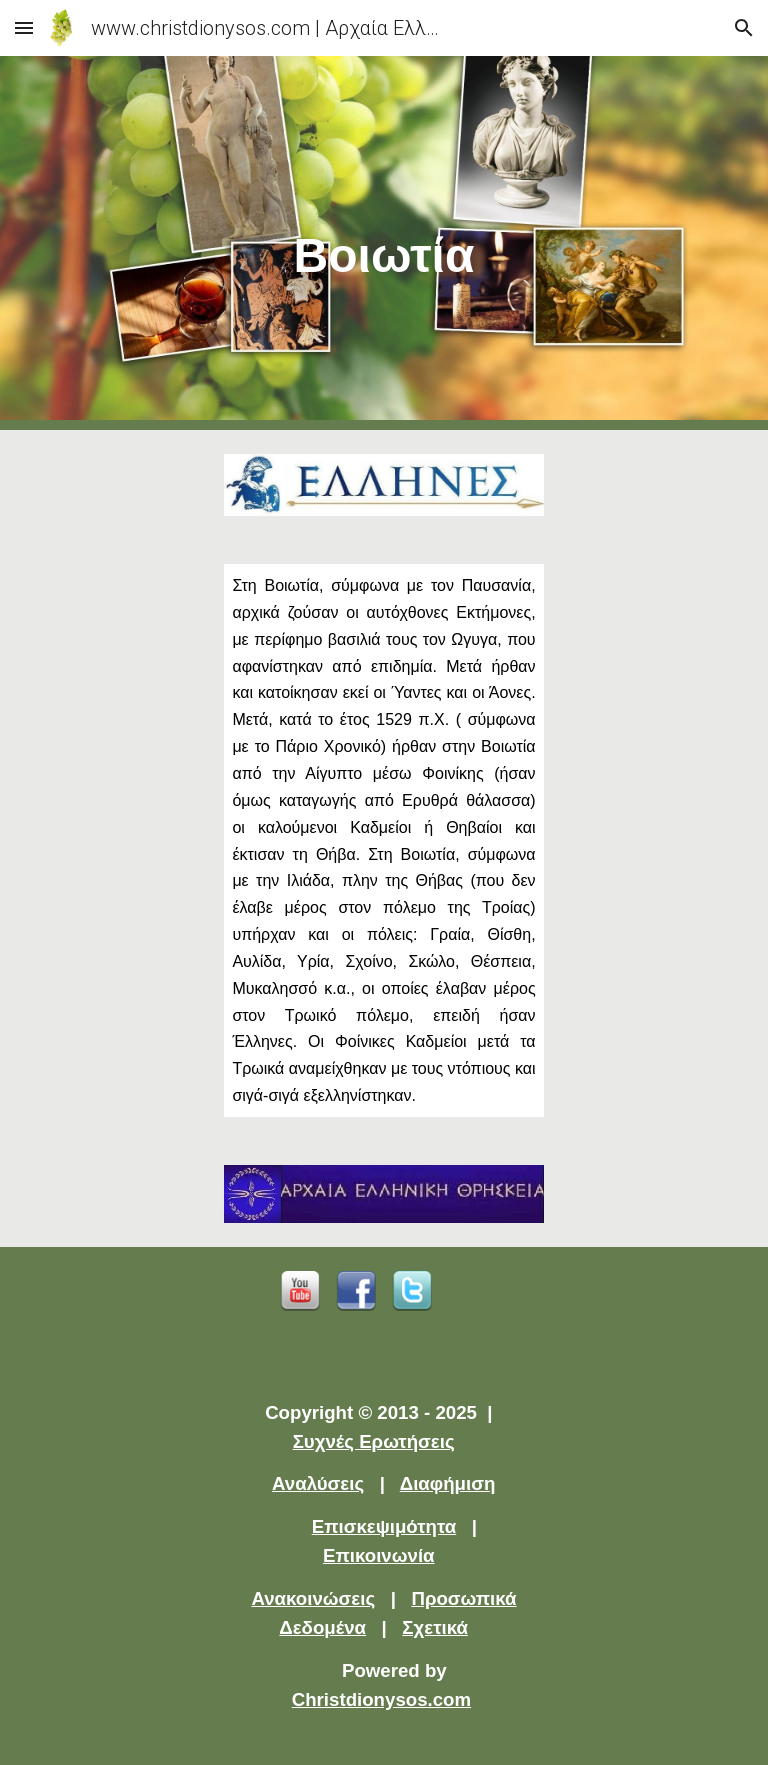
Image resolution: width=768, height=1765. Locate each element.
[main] (383, 243)
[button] (24, 27)
